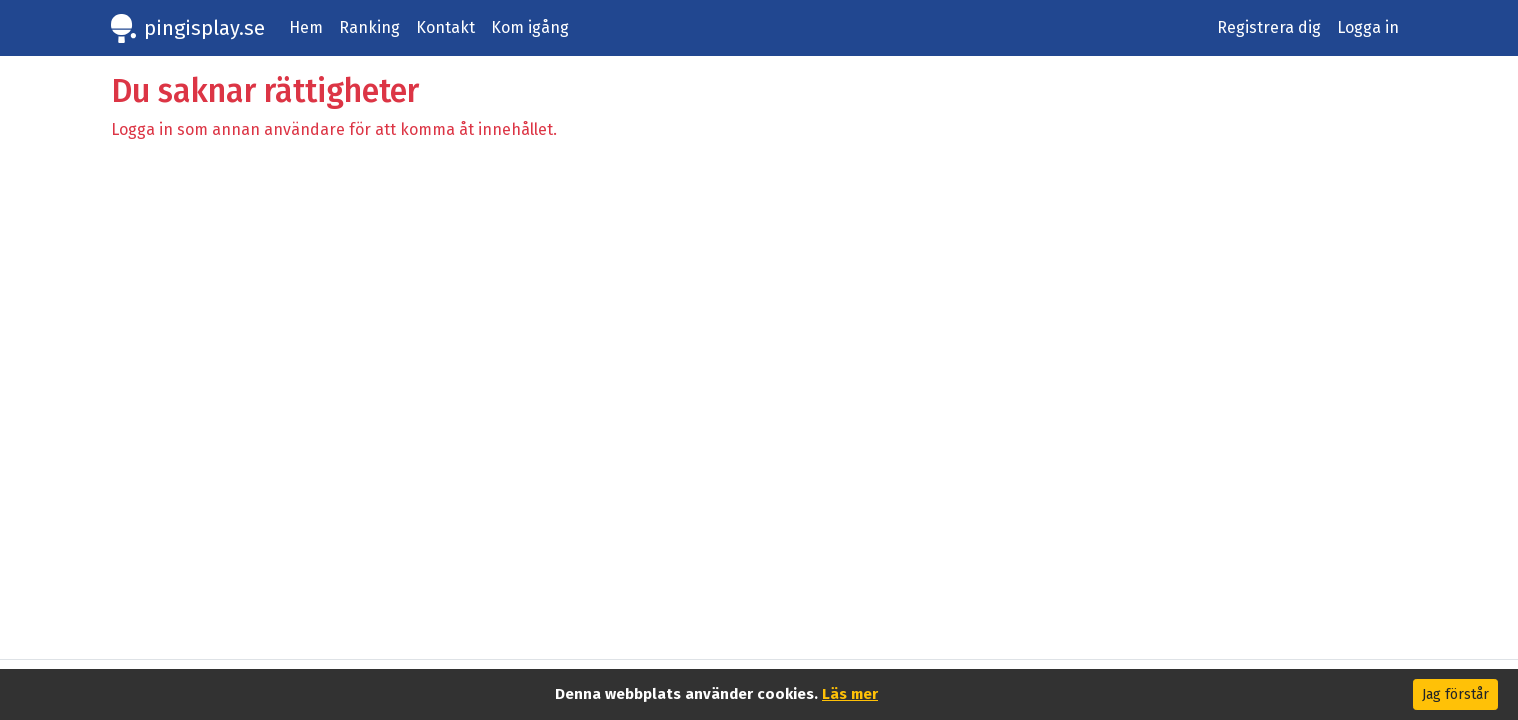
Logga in (1368, 27)
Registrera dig (1269, 27)
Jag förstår (1455, 694)
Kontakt (445, 27)
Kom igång (530, 27)
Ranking (369, 27)
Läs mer (850, 694)
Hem (306, 27)
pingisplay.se (204, 28)
